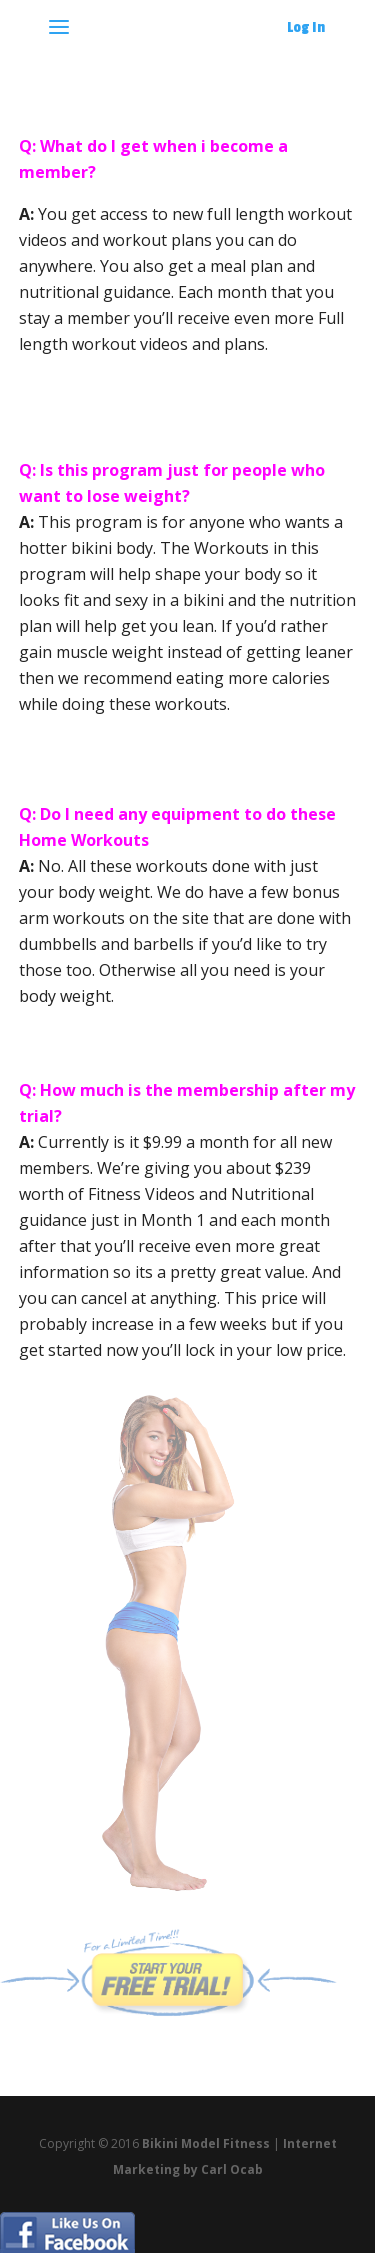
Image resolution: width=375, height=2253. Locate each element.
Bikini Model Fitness (206, 2143)
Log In (306, 27)
